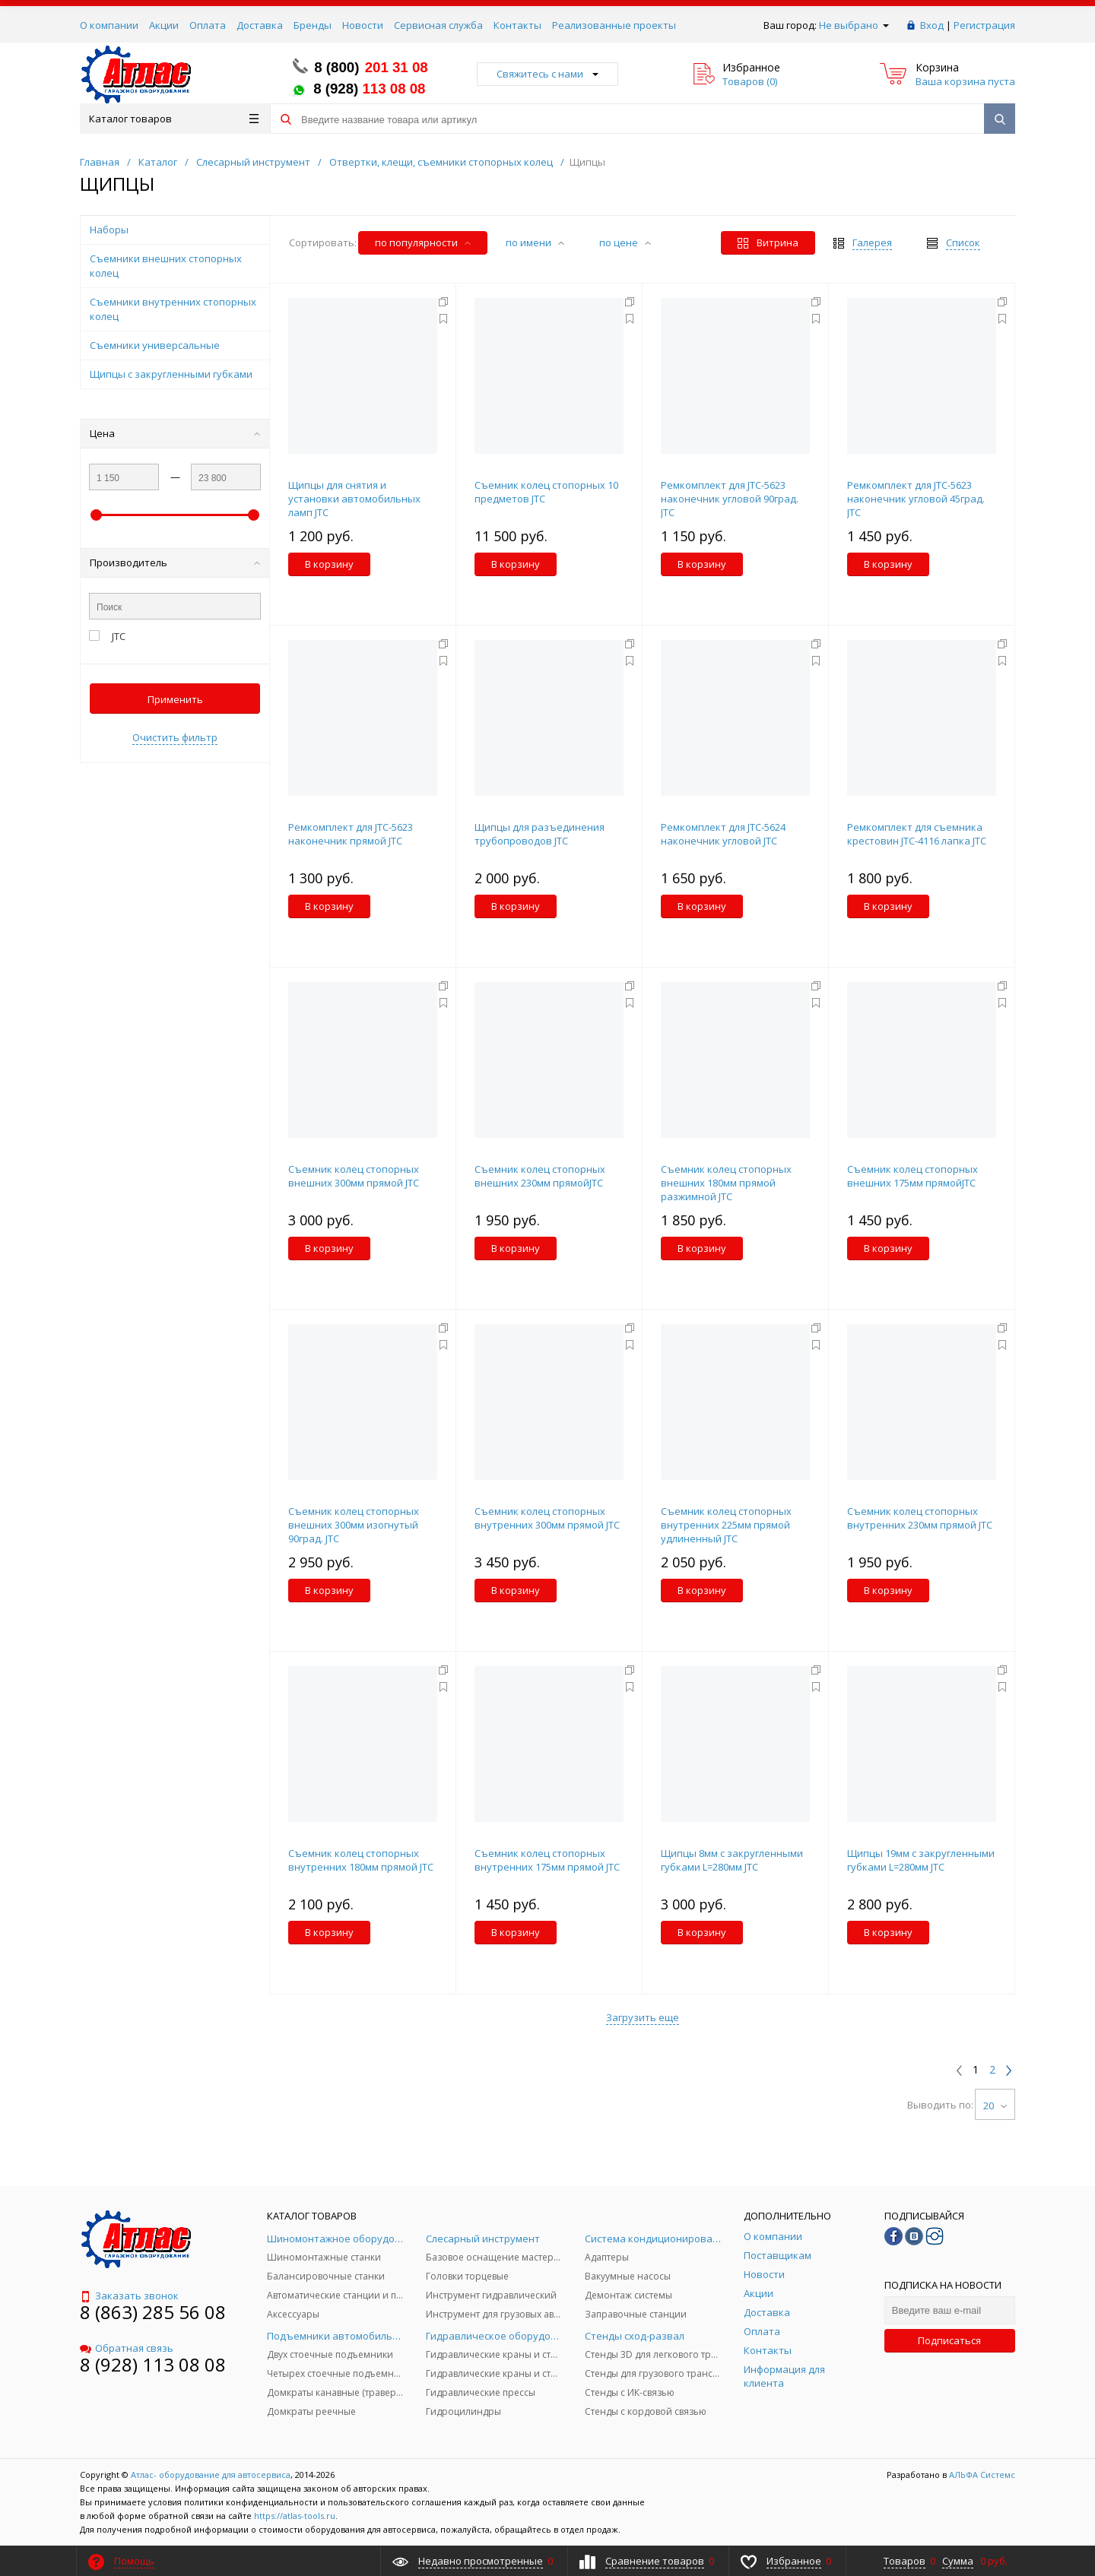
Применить (175, 699)
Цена (175, 433)
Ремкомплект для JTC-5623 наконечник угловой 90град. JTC (729, 498)
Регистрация (984, 25)
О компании (109, 25)
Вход (932, 25)
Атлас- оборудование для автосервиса (210, 2474)
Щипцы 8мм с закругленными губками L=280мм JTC (732, 1860)
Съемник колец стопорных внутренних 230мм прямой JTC (919, 1518)
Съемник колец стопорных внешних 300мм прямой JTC (353, 1176)
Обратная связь (126, 2348)
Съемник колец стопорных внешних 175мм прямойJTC (912, 1176)
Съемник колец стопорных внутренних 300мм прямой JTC (547, 1518)
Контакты (517, 25)
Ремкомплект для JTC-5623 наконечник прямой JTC (350, 834)
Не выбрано (854, 25)
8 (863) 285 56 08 (153, 2311)
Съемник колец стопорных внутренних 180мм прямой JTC (360, 1860)
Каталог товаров (174, 118)
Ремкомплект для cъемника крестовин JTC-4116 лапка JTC (916, 834)
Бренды (313, 25)
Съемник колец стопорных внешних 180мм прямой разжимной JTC (726, 1182)
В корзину (329, 564)
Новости (362, 25)
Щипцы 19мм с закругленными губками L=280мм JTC (921, 1860)
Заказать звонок (129, 2295)
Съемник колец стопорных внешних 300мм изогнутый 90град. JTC (353, 1524)
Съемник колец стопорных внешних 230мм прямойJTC (539, 1176)
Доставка (259, 25)
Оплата (207, 25)
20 (995, 2105)
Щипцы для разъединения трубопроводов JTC (539, 834)
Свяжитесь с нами (547, 74)
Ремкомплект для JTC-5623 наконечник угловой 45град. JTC (916, 498)
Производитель (175, 562)
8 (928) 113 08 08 (153, 2364)
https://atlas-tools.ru (294, 2515)
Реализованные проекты (614, 25)
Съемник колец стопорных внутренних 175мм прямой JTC (547, 1860)
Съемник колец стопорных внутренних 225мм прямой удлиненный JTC (726, 1524)
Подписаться (949, 2340)
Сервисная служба (438, 25)
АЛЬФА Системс (981, 2474)
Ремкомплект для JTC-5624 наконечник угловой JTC (723, 834)
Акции (164, 25)
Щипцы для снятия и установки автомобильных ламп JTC (354, 498)
